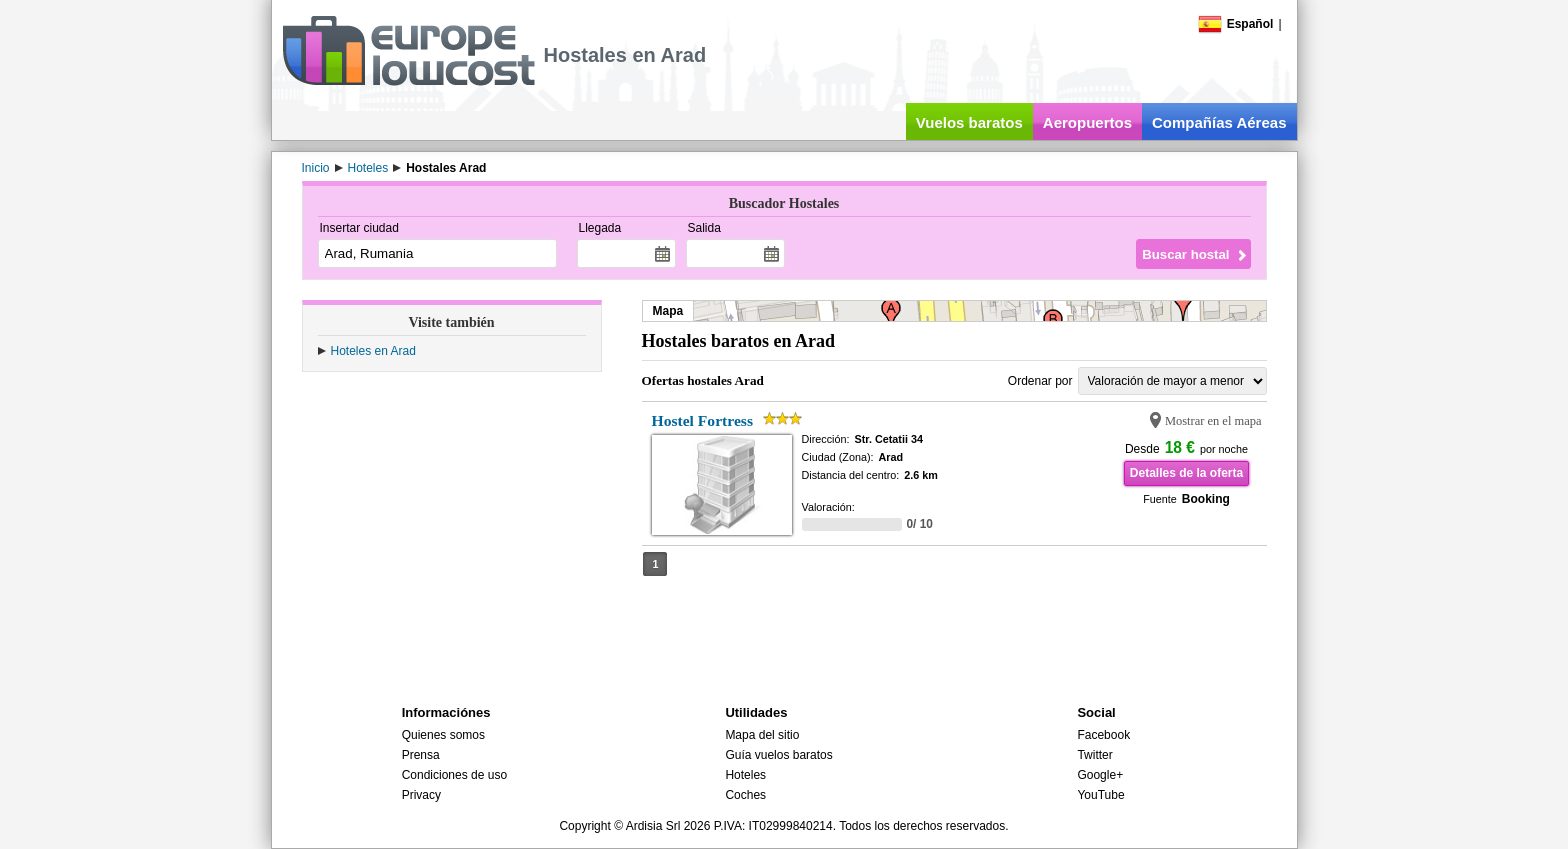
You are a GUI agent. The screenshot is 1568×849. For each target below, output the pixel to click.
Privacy (421, 795)
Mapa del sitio (762, 735)
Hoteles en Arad (373, 351)
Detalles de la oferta (1186, 473)
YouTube (1100, 795)
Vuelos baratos (969, 122)
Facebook (1103, 735)
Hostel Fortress (702, 420)
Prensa (421, 755)
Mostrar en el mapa (1213, 421)
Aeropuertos (1087, 122)
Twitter (1094, 755)
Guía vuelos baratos (778, 755)
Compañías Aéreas (1219, 122)
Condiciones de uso (454, 775)
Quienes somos (443, 735)
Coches (745, 795)
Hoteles (745, 775)
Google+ (1100, 775)
